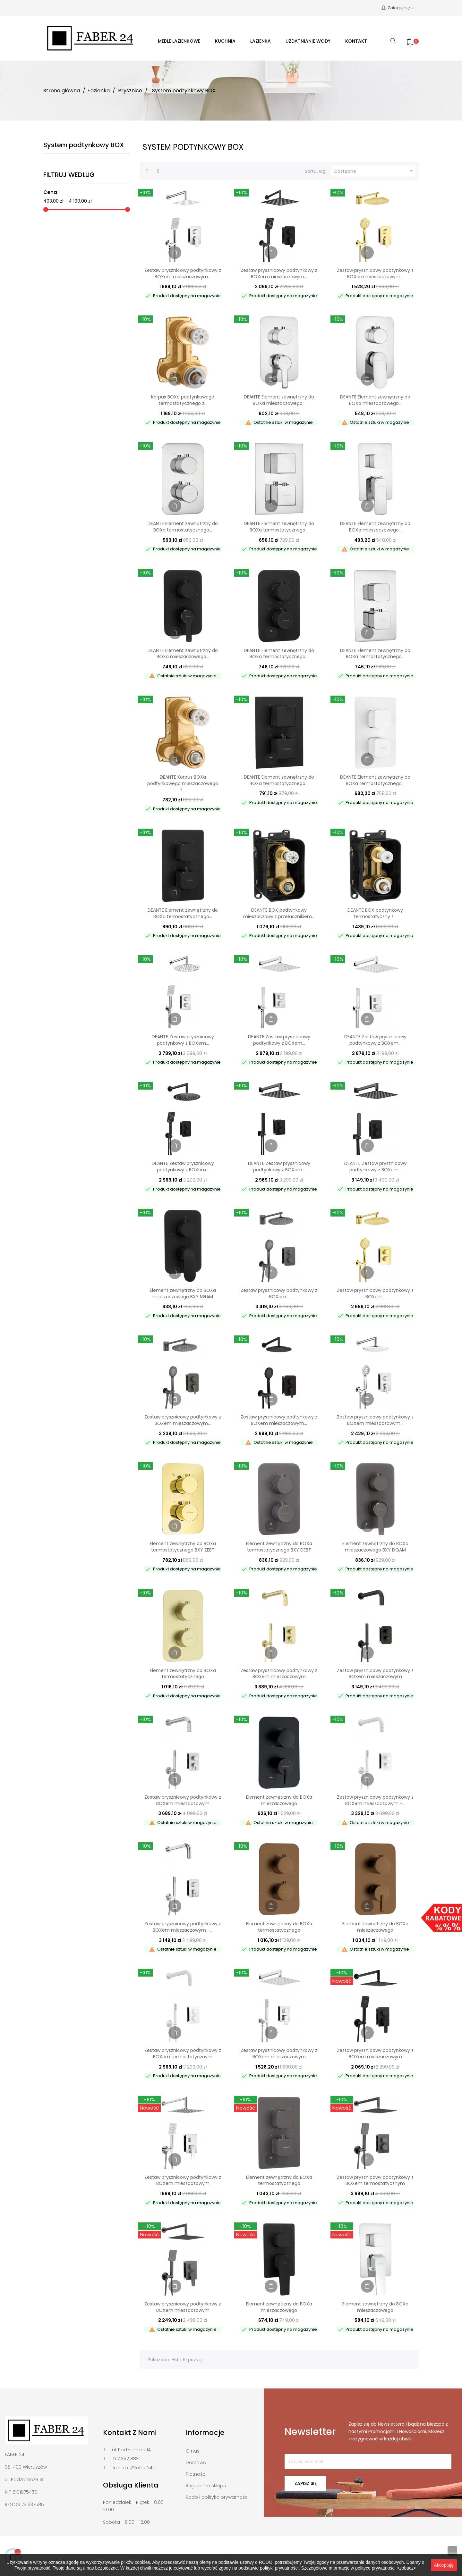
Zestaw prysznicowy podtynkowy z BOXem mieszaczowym (279, 1673)
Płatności (196, 2474)
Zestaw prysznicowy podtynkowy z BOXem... (279, 1293)
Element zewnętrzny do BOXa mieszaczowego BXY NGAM (183, 1293)
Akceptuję (444, 2565)
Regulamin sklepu (206, 2485)
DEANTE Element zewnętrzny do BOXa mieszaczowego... (279, 400)
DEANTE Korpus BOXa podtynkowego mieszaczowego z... (182, 783)
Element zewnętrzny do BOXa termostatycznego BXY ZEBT (183, 1546)
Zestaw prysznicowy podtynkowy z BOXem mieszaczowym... (182, 273)
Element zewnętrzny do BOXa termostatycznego (183, 1673)
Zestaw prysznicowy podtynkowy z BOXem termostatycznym (182, 2053)
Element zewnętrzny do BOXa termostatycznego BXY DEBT (279, 1546)
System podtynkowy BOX (83, 144)
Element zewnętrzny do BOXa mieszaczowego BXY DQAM (375, 1546)
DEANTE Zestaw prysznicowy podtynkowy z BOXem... (183, 1039)
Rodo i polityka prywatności (217, 2497)
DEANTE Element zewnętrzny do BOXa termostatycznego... (183, 526)
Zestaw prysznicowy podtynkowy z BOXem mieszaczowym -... (375, 1800)
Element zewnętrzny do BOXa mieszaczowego (279, 1800)
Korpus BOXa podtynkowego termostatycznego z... (182, 400)
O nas (193, 2451)
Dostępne (374, 171)
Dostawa (196, 2462)
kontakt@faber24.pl (135, 2467)
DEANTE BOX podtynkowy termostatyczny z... (375, 913)
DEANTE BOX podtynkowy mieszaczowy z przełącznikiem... (279, 913)
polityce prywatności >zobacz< (385, 2568)
